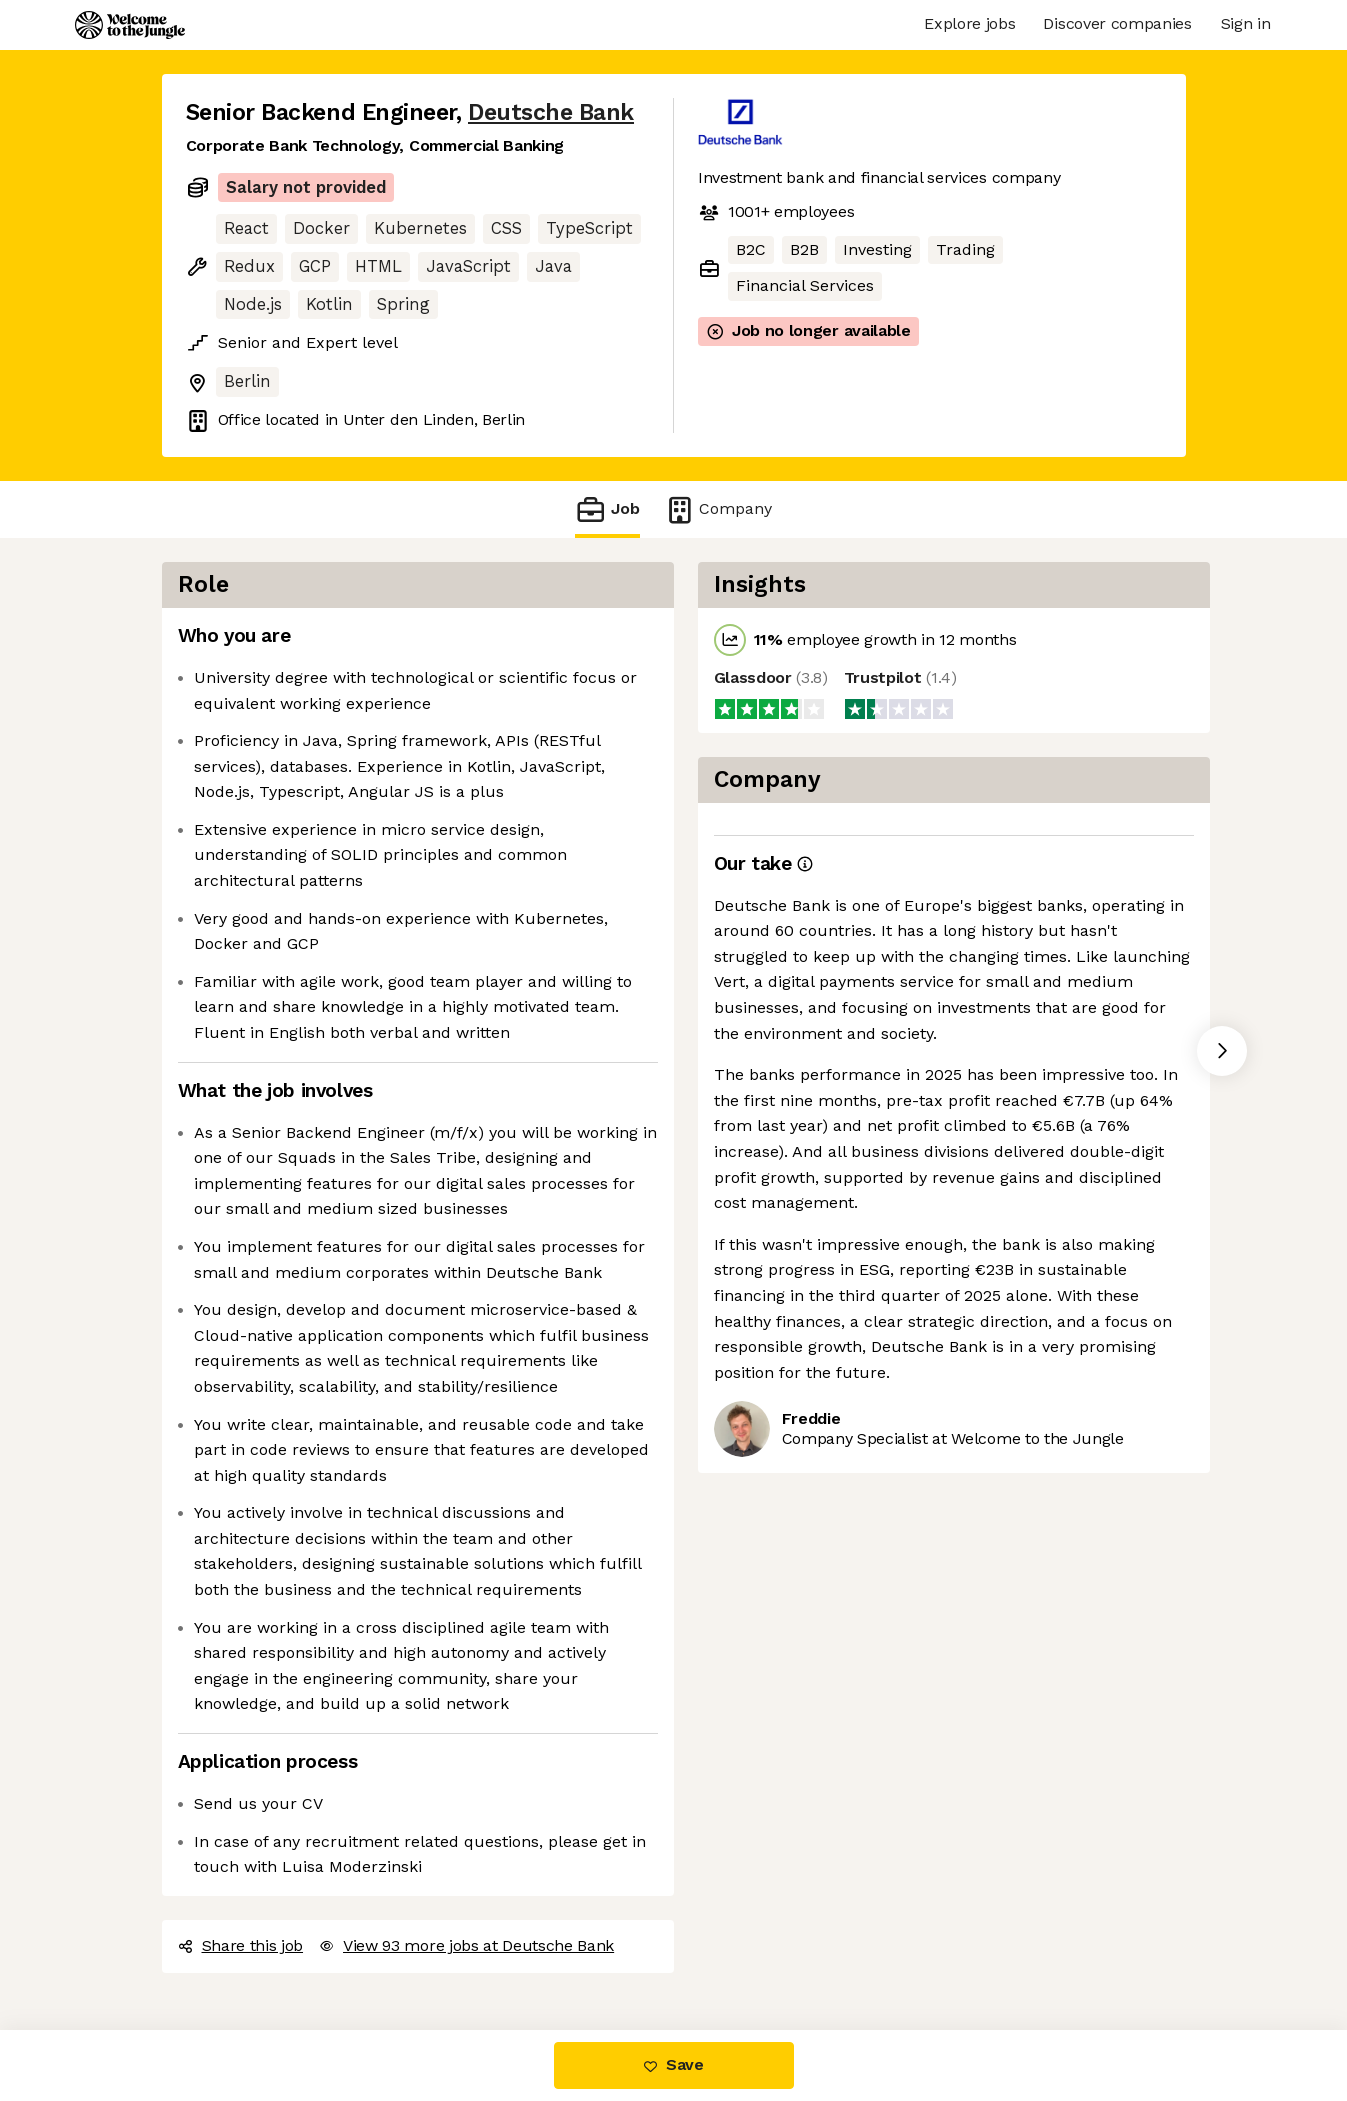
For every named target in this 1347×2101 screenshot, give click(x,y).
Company (718, 509)
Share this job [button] (241, 1945)
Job (607, 509)
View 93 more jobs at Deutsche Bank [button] (466, 1945)
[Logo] (130, 25)
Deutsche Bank (551, 112)
